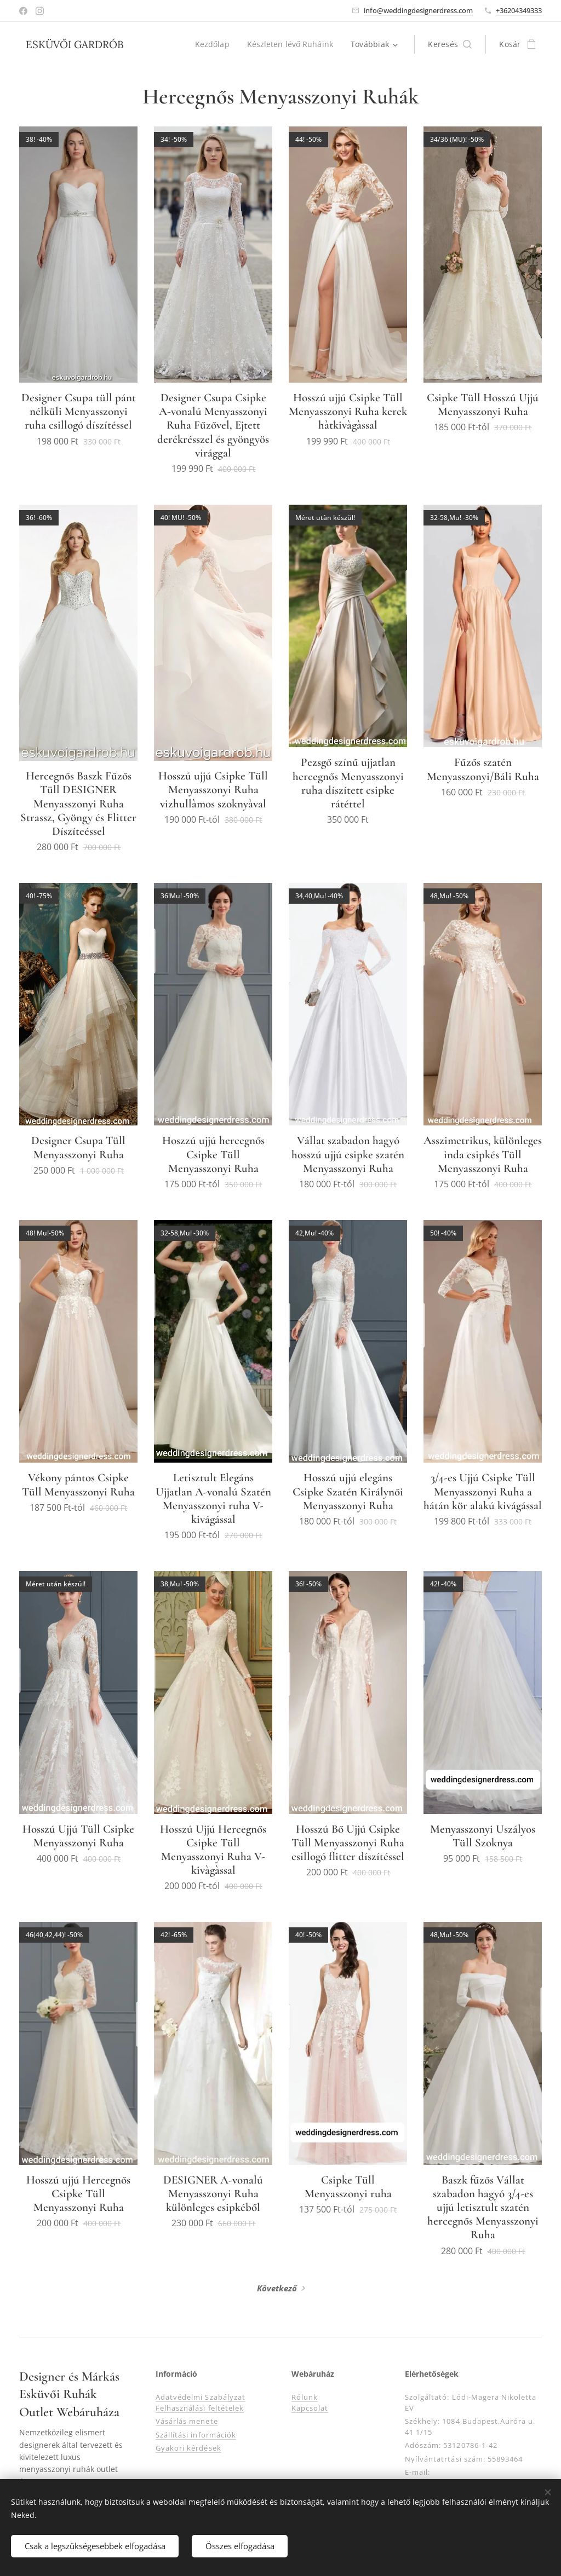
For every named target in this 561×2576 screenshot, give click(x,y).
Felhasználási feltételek (200, 2408)
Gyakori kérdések (188, 2448)
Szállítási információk (196, 2435)
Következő (277, 2288)
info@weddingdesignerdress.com (418, 10)
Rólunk (304, 2397)
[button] (449, 44)
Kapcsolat (309, 2408)
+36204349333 (519, 10)
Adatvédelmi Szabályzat (200, 2397)
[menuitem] (212, 44)
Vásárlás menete (187, 2421)
